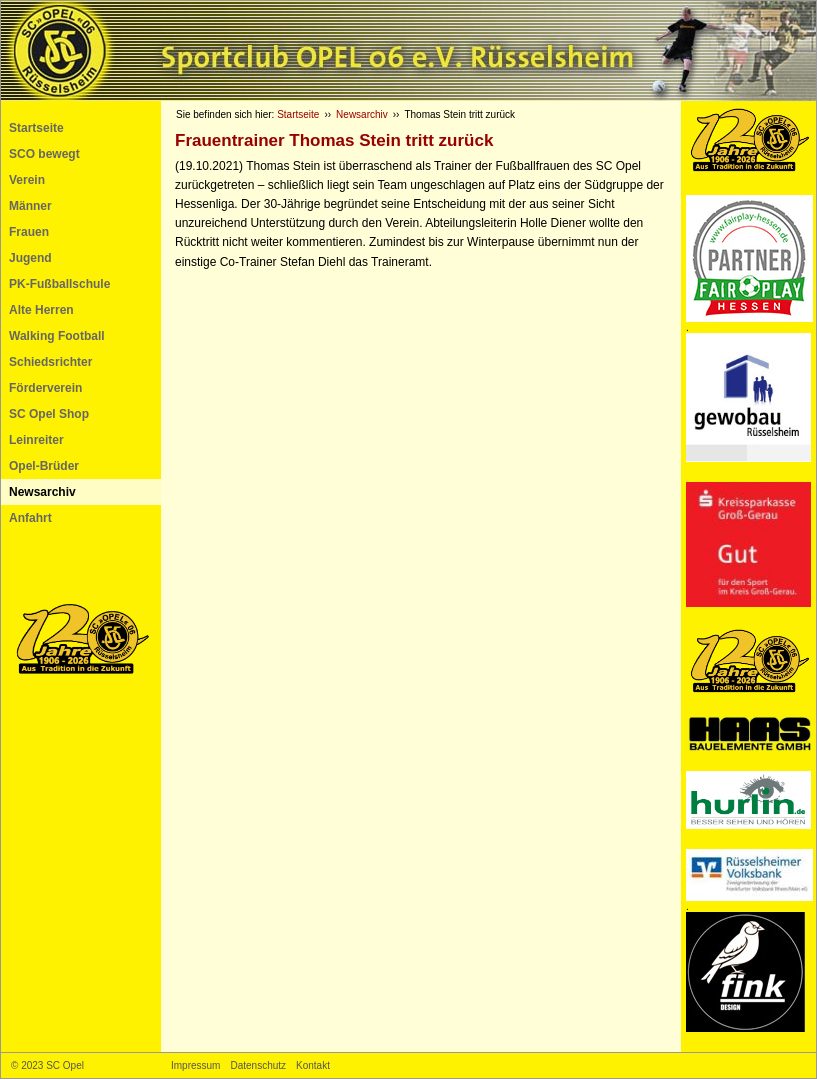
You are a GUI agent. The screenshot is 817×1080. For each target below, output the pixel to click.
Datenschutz (258, 1065)
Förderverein (45, 388)
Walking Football (57, 336)
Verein (27, 180)
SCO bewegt (44, 154)
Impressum (195, 1065)
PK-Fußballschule (59, 284)
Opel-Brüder (44, 466)
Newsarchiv (42, 492)
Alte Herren (41, 310)
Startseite (36, 128)
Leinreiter (36, 440)
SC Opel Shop (49, 414)
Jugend (30, 258)
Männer (30, 206)
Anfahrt (30, 518)
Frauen (29, 232)
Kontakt (313, 1065)
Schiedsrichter (50, 362)
